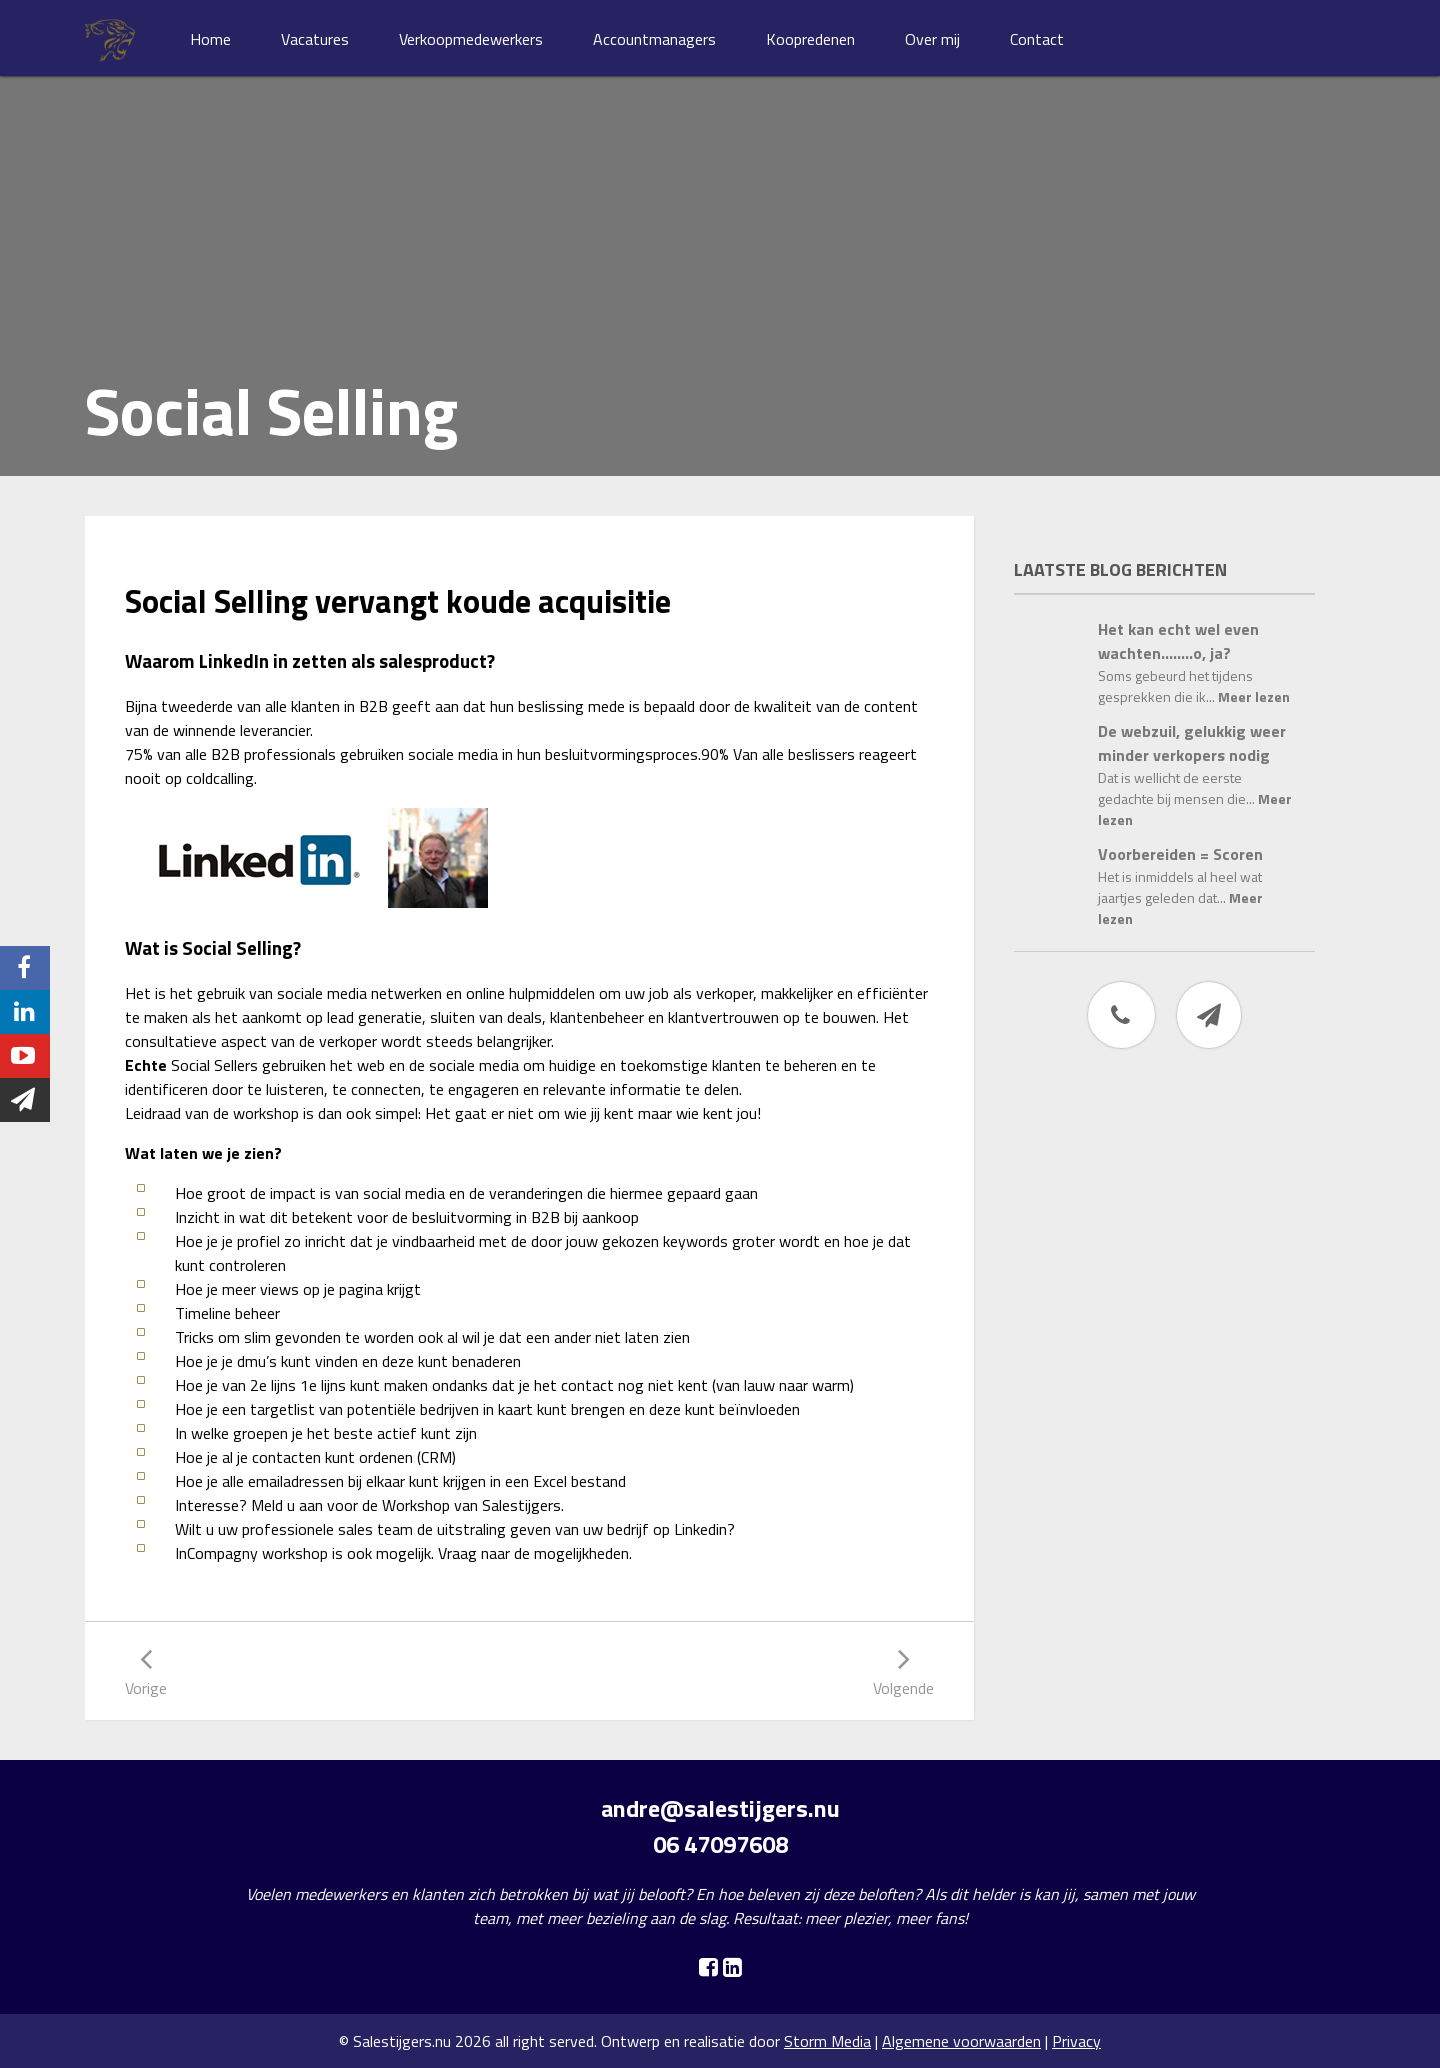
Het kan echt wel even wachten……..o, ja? (1178, 641)
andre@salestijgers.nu (720, 1808)
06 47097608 (720, 1844)
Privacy (1076, 2041)
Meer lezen (1254, 696)
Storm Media (827, 2041)
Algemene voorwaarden (961, 2041)
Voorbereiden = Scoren (1180, 854)
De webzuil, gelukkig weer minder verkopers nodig (1192, 743)
